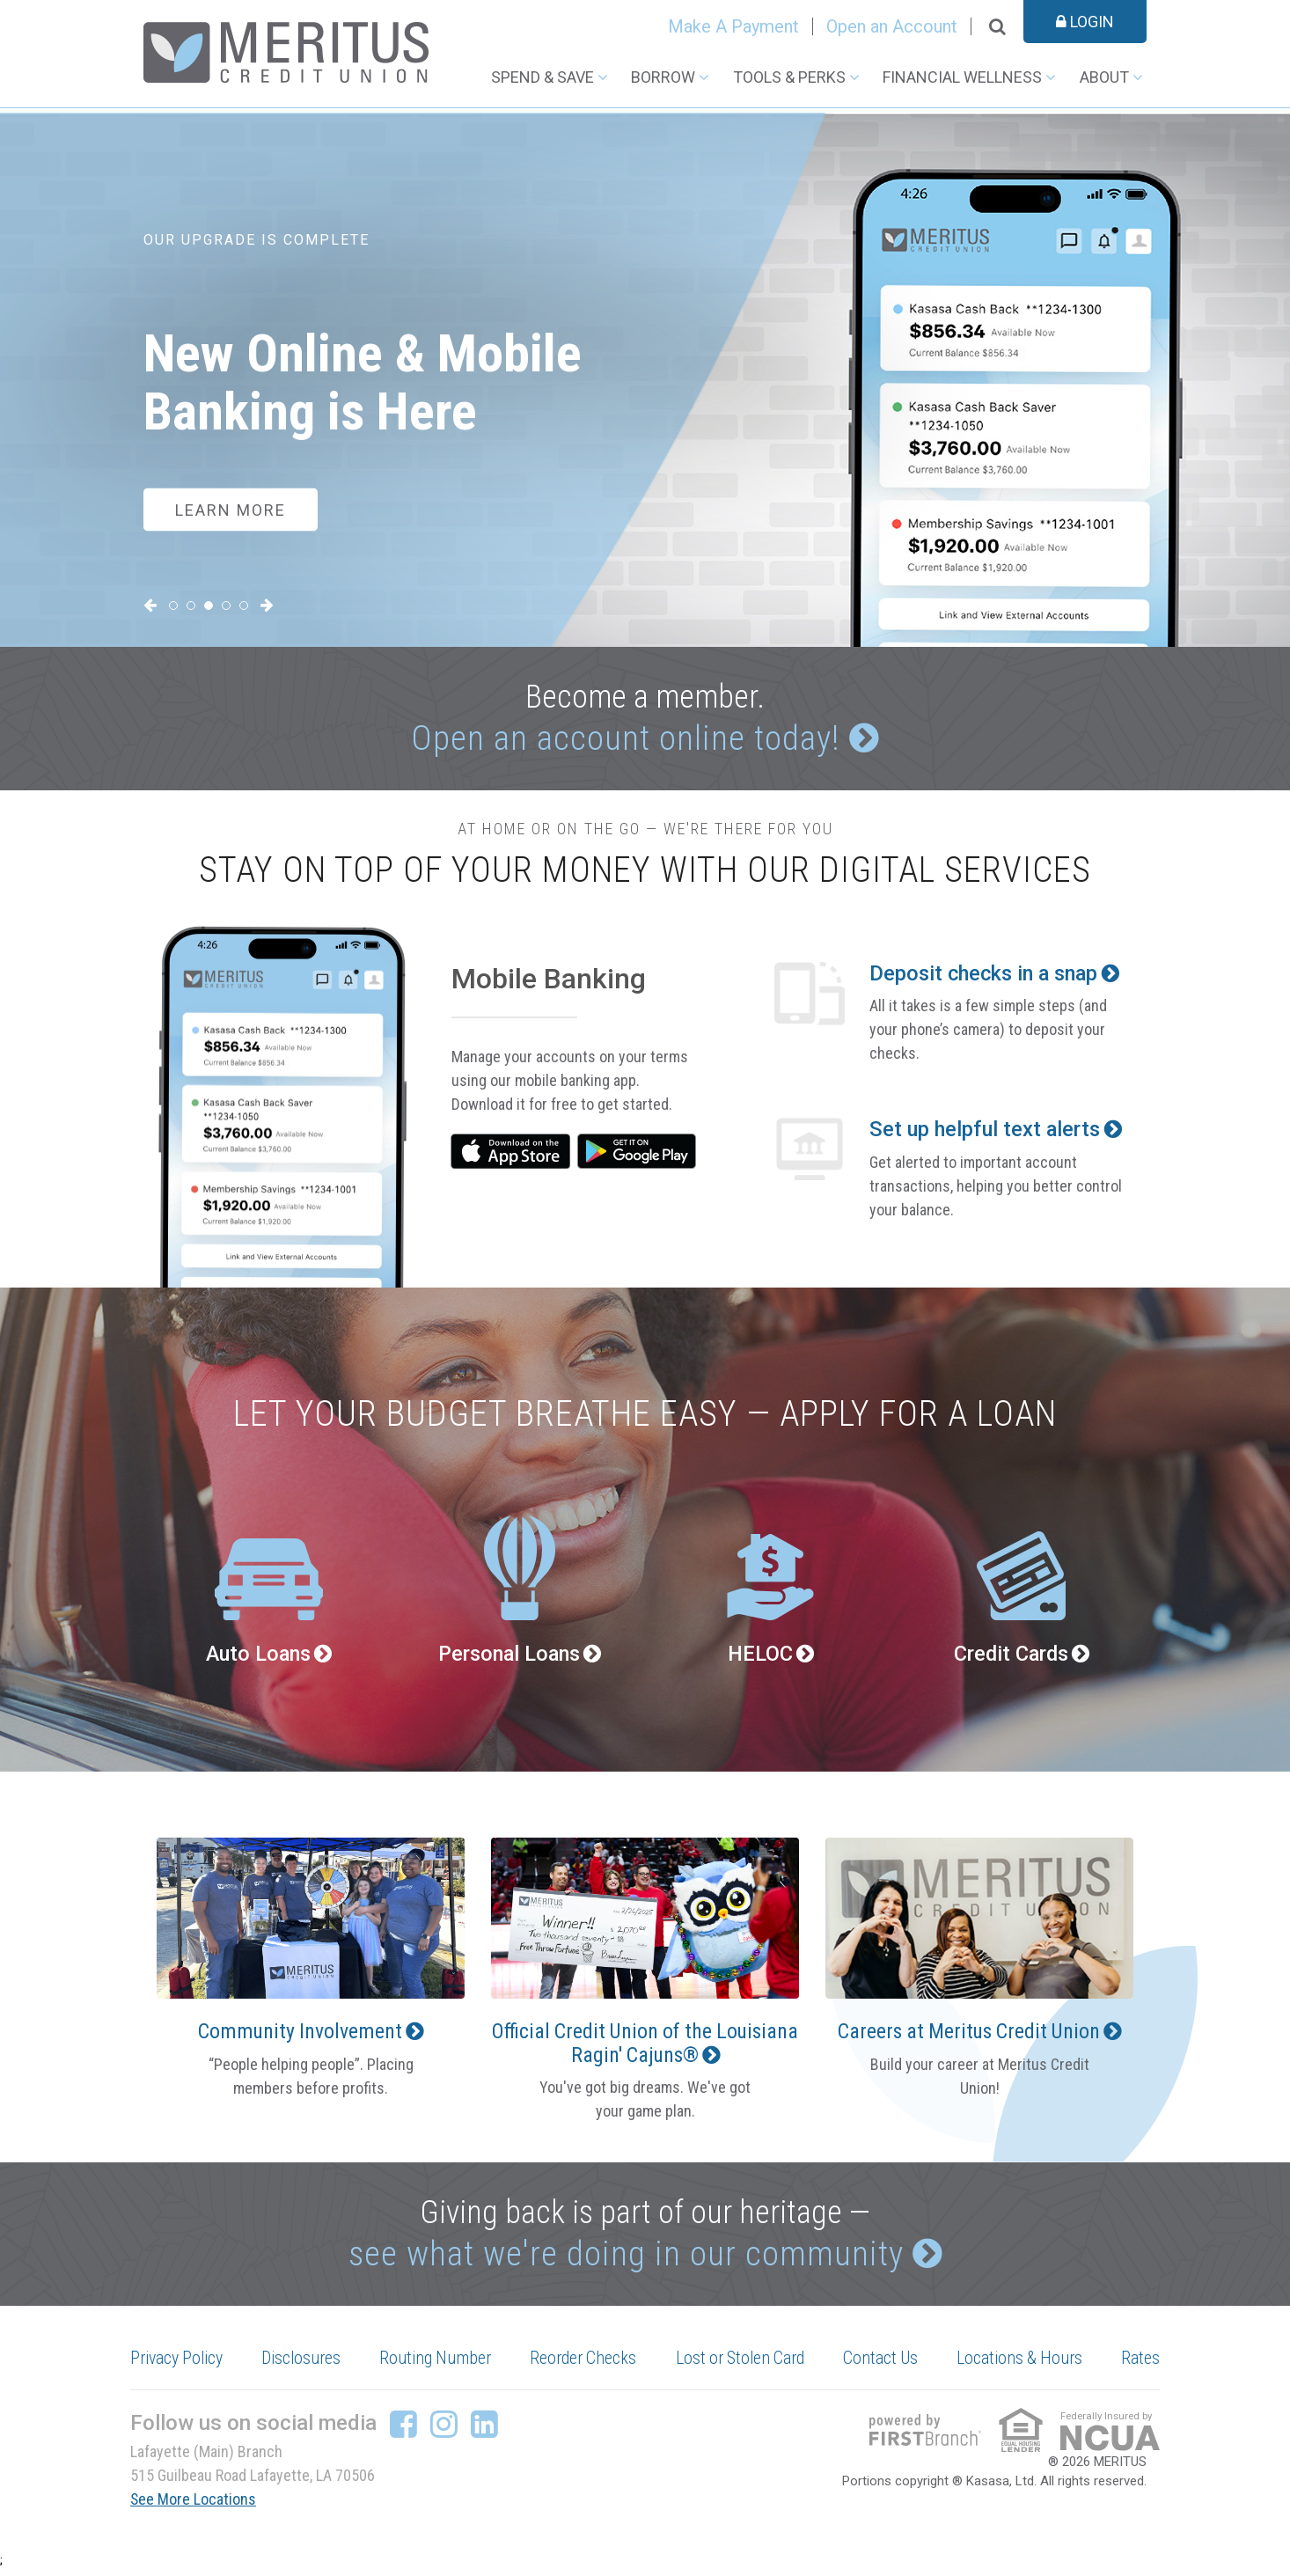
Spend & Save (542, 77)
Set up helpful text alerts (986, 1133)
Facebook (403, 2430)
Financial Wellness (962, 77)
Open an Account (891, 26)
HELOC (760, 1657)
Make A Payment (733, 26)
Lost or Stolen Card (742, 2364)
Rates (1140, 2364)
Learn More (231, 509)
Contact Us (882, 2364)
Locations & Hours (1020, 2364)
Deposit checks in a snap (987, 977)
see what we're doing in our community (625, 2258)
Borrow (663, 77)
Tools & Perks (789, 77)
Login (1085, 21)
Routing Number (437, 2364)
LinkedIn (484, 2430)
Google (638, 1153)
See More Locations (193, 2505)
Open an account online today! (625, 739)
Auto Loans (257, 1657)
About (1104, 77)
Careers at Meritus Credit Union (968, 2034)
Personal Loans (509, 1657)
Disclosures (304, 2364)
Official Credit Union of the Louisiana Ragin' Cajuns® (641, 2046)
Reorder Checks (585, 2364)
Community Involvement (299, 2034)
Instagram (444, 2430)
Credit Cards (1010, 1657)
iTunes (511, 1153)
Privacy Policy (178, 2364)
